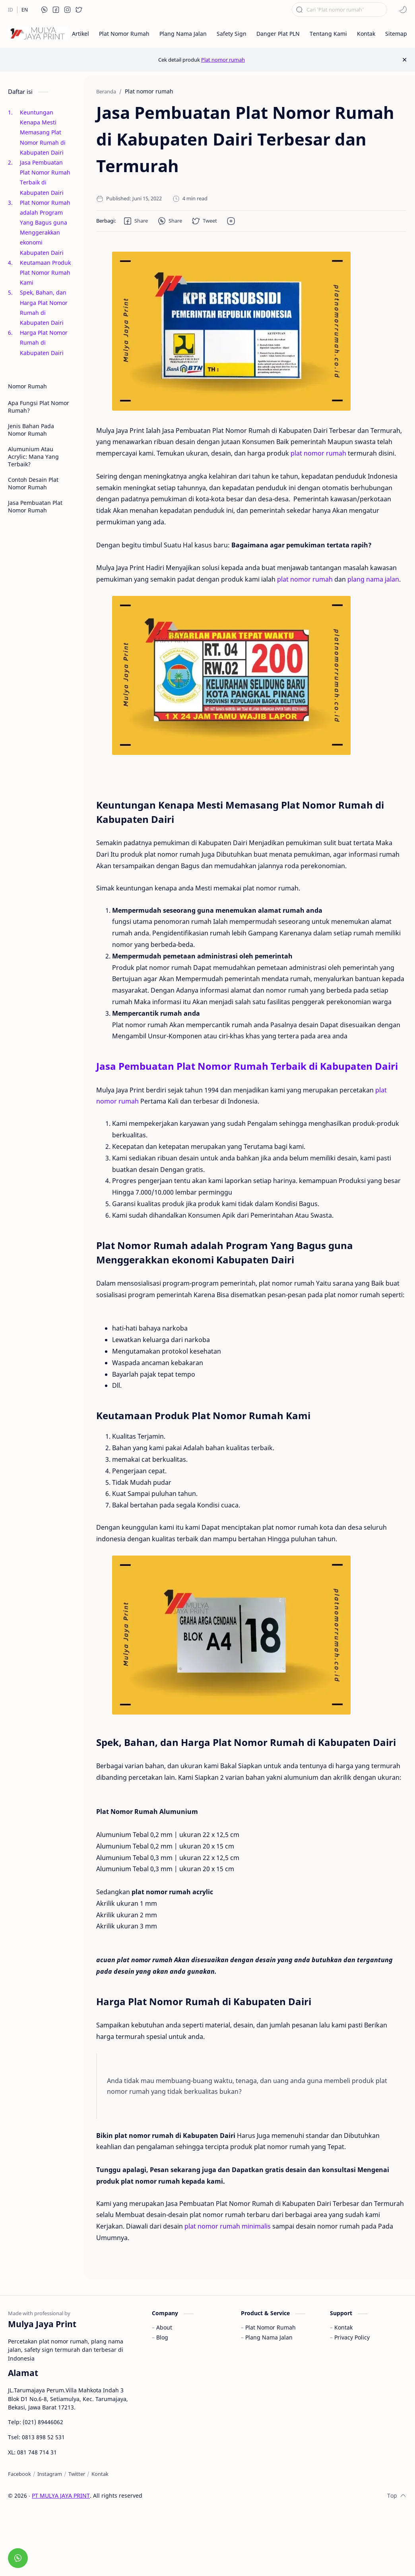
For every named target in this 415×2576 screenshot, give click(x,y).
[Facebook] (19, 2474)
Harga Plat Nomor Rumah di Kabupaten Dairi (44, 342)
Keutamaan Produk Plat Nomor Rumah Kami (45, 272)
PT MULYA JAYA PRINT (61, 2495)
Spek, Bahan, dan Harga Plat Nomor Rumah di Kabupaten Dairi (44, 307)
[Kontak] (100, 2474)
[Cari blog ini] (339, 9)
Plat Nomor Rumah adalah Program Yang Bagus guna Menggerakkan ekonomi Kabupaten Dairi (45, 227)
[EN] (24, 9)
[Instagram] (49, 2474)
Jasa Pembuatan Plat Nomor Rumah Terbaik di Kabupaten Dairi (45, 177)
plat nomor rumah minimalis (227, 2226)
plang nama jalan (373, 579)
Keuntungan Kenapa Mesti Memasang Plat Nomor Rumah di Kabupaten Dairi (43, 132)
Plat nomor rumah (223, 59)
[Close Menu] (404, 59)
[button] (44, 9)
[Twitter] (76, 2474)
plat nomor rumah (318, 453)
